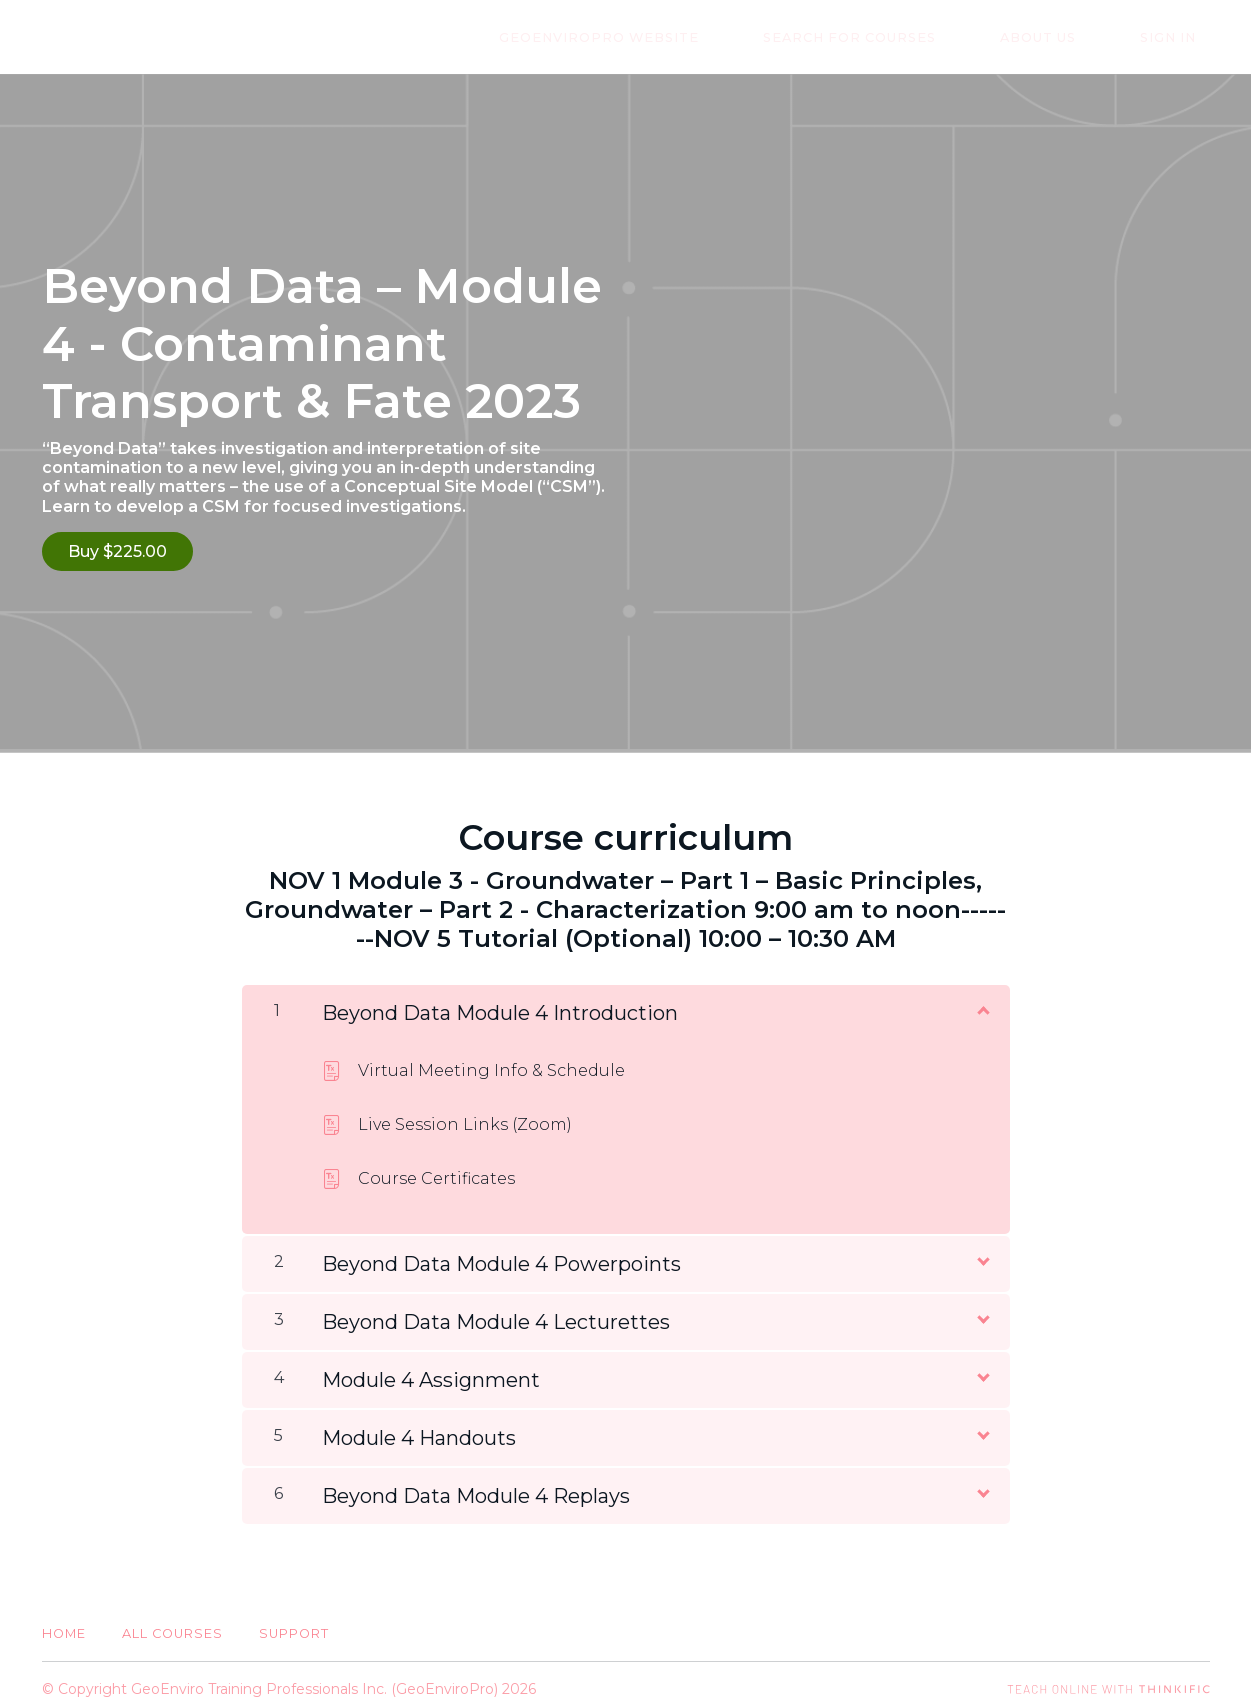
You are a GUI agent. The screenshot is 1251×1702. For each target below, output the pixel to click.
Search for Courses (919, 37)
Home (64, 1619)
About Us (1080, 37)
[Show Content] (982, 995)
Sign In (1182, 37)
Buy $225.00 (117, 551)
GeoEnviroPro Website (697, 37)
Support (294, 1619)
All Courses (172, 1619)
